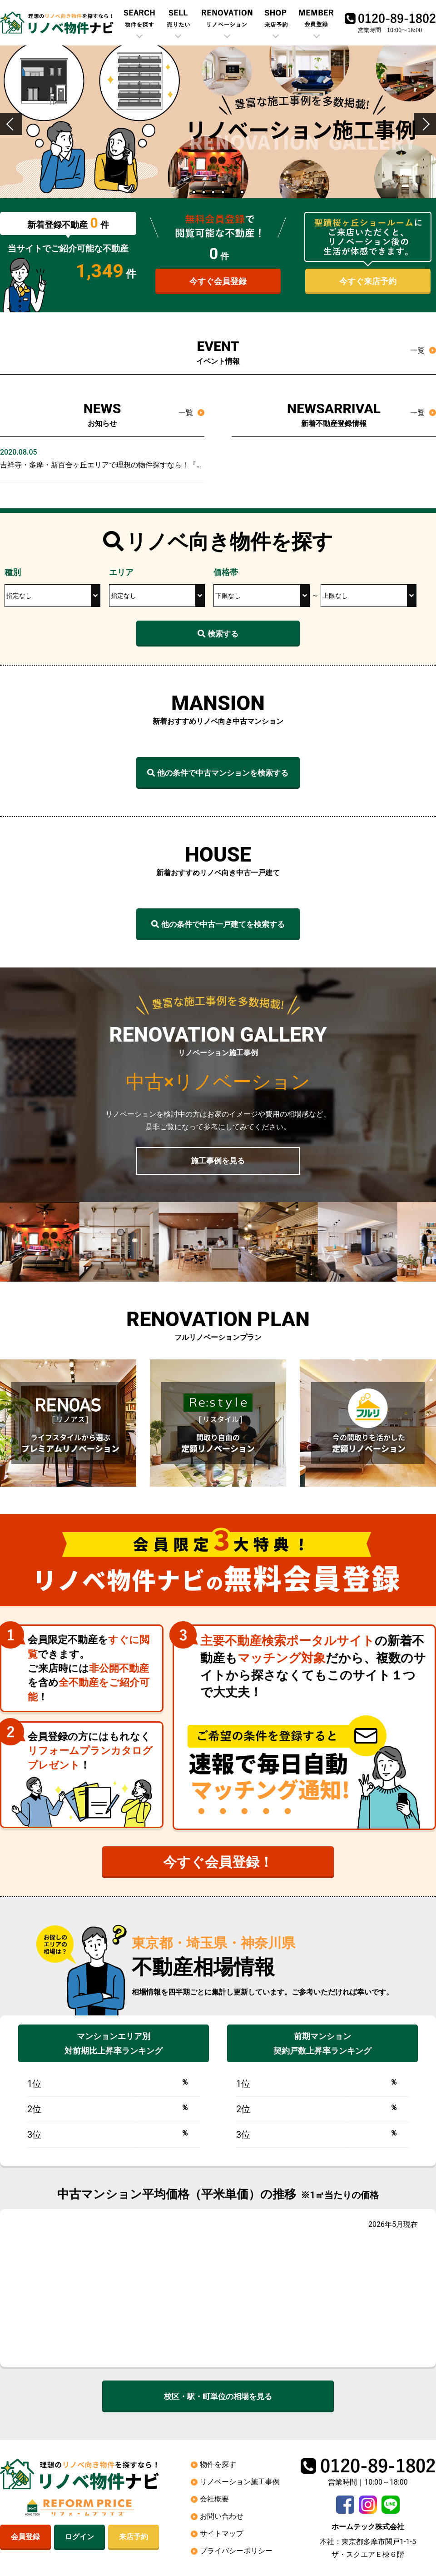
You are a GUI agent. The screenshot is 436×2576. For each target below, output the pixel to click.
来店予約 (133, 2539)
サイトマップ (221, 2535)
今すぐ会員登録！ (218, 1863)
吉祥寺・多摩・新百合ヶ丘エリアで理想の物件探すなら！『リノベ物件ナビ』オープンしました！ (160, 465)
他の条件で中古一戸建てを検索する (218, 924)
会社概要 (214, 2500)
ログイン (79, 2539)
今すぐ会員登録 (218, 282)
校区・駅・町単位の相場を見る (218, 2398)
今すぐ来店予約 (368, 282)
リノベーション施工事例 (240, 2483)
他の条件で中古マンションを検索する (218, 772)
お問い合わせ (221, 2518)
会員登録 (25, 2539)
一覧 (417, 350)
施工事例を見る (218, 1161)
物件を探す (218, 2466)
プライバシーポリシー (236, 2552)
